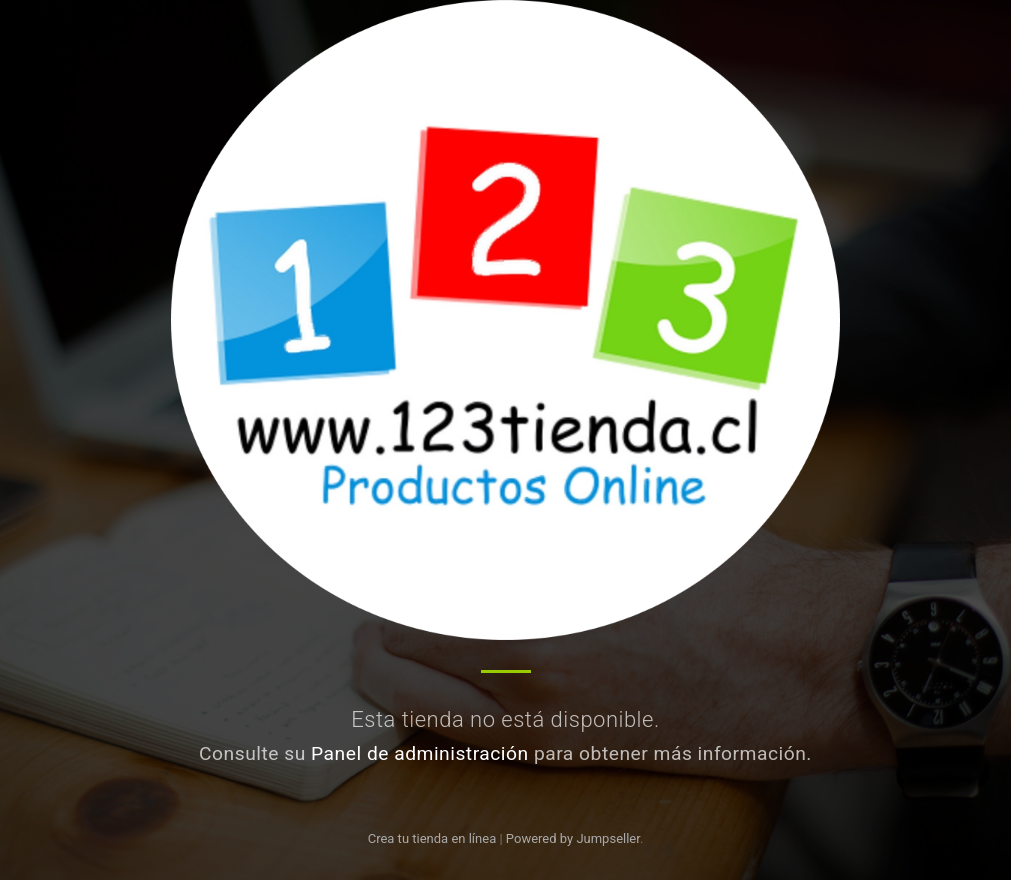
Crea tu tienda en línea (434, 838)
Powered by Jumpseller (573, 838)
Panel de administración (420, 753)
